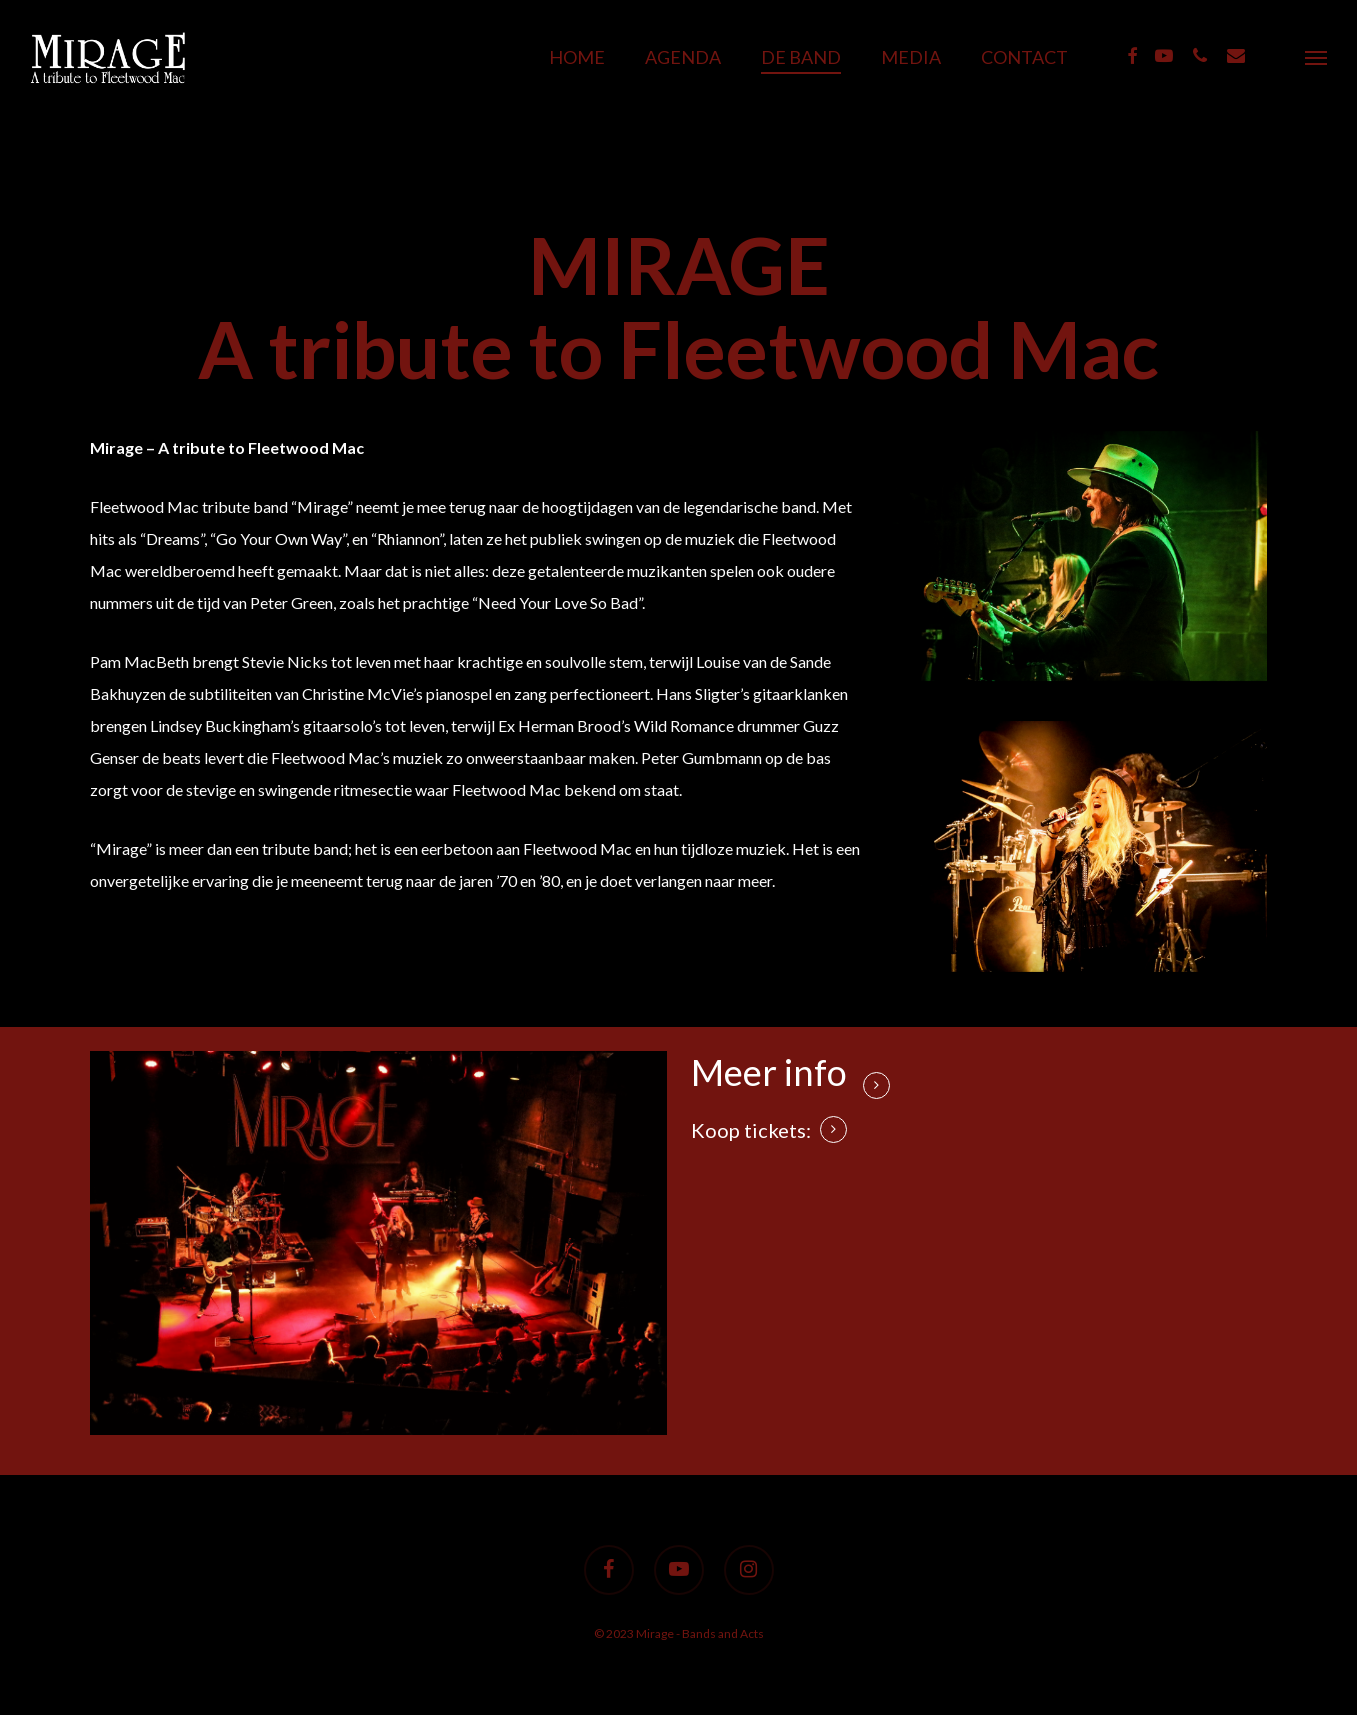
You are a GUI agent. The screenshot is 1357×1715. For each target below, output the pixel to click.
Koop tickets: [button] (751, 1130)
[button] (1316, 57)
